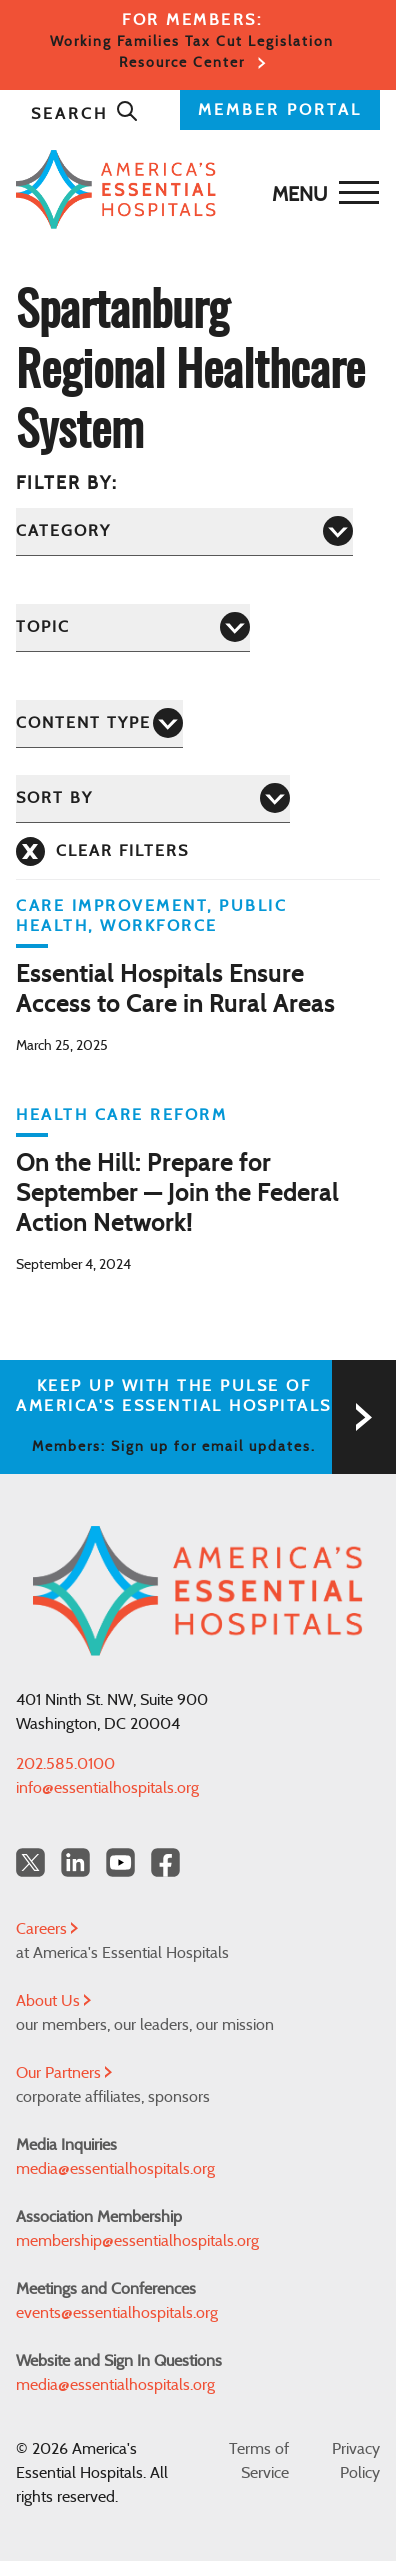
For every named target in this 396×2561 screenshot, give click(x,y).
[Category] (184, 531)
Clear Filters (122, 851)
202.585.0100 (65, 1764)
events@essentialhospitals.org (117, 2313)
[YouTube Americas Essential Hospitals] (120, 1862)
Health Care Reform (121, 1115)
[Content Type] (99, 723)
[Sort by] (153, 798)
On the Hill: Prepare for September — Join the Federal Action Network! (177, 1194)
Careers (47, 1929)
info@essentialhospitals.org (107, 1788)
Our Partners (64, 2073)
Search (85, 114)
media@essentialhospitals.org (115, 2169)
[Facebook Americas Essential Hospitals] (165, 1862)
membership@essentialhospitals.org (137, 2241)
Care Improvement (111, 906)
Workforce (159, 926)
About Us (53, 2001)
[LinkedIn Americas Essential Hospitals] (75, 1862)
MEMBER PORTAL (280, 110)
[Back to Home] (193, 189)
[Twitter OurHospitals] (30, 1862)
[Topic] (133, 627)
